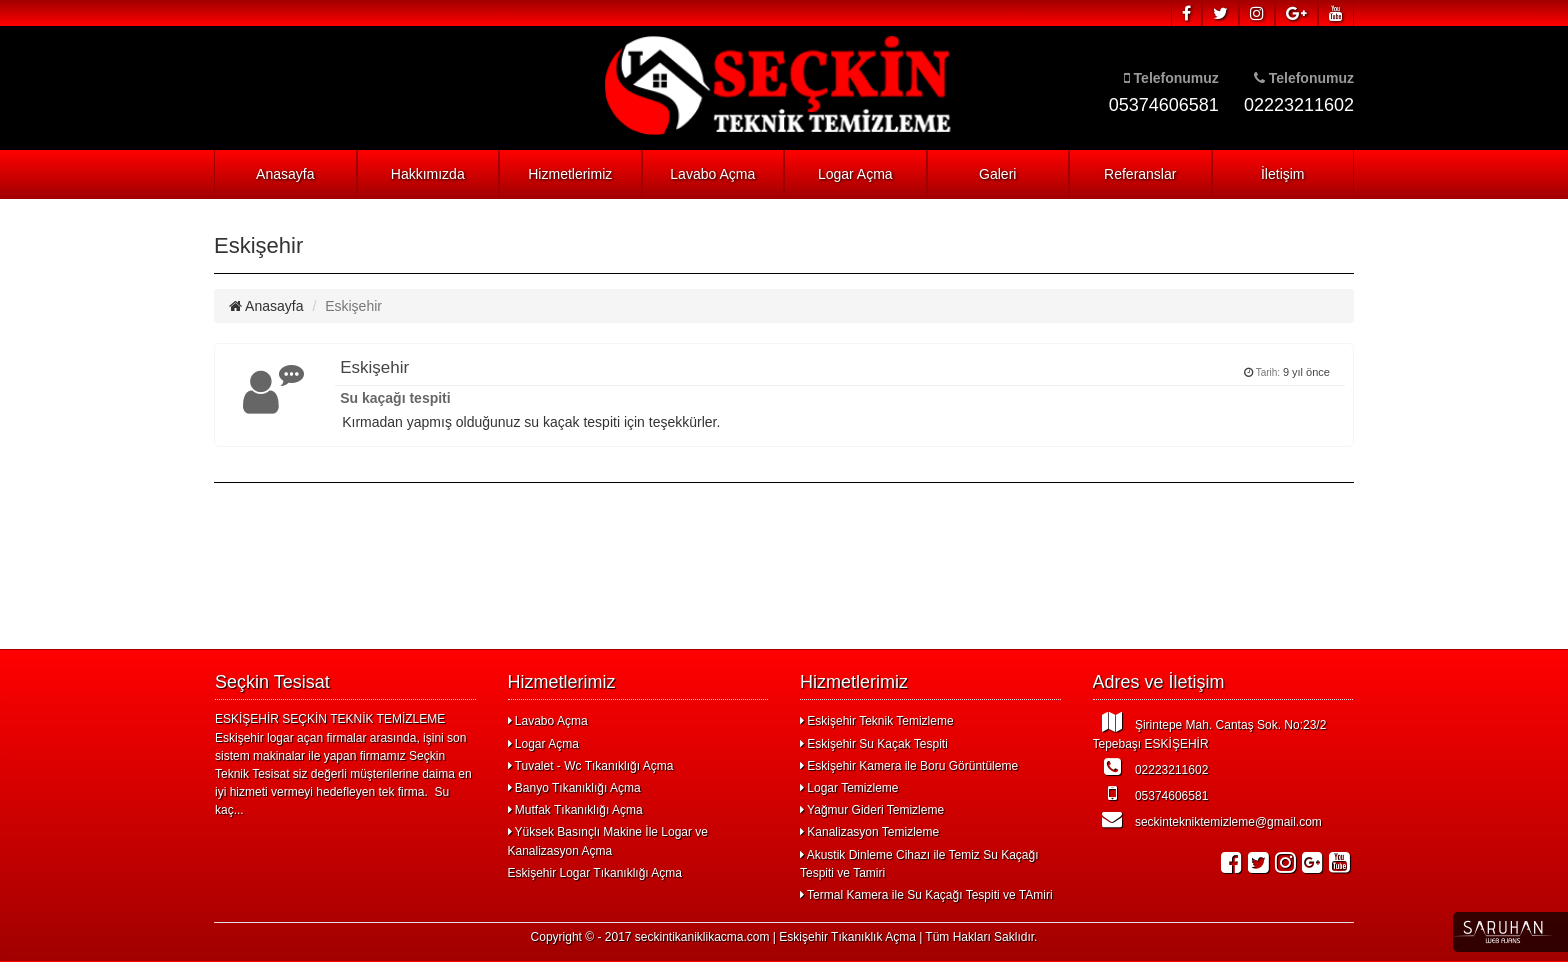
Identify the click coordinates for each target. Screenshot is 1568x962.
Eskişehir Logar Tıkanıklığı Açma (595, 873)
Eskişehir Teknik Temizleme (877, 721)
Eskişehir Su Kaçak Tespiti (874, 744)
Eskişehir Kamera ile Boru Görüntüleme (909, 766)
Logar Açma (855, 174)
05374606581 (1151, 793)
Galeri (997, 174)
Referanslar (1140, 174)
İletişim (1283, 174)
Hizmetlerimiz (570, 174)
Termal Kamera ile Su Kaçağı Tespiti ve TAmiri (926, 895)
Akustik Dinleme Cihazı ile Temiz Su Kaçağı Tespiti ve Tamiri (919, 864)
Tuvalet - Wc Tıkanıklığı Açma (591, 766)
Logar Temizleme (849, 788)
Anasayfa (285, 174)
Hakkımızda (428, 174)
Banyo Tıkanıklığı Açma (574, 788)
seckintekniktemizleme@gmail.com (1207, 819)
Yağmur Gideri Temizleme (872, 810)
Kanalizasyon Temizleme (869, 832)
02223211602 (1151, 767)
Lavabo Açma (712, 174)
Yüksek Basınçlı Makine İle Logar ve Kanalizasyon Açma (608, 841)
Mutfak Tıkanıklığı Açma (575, 810)
